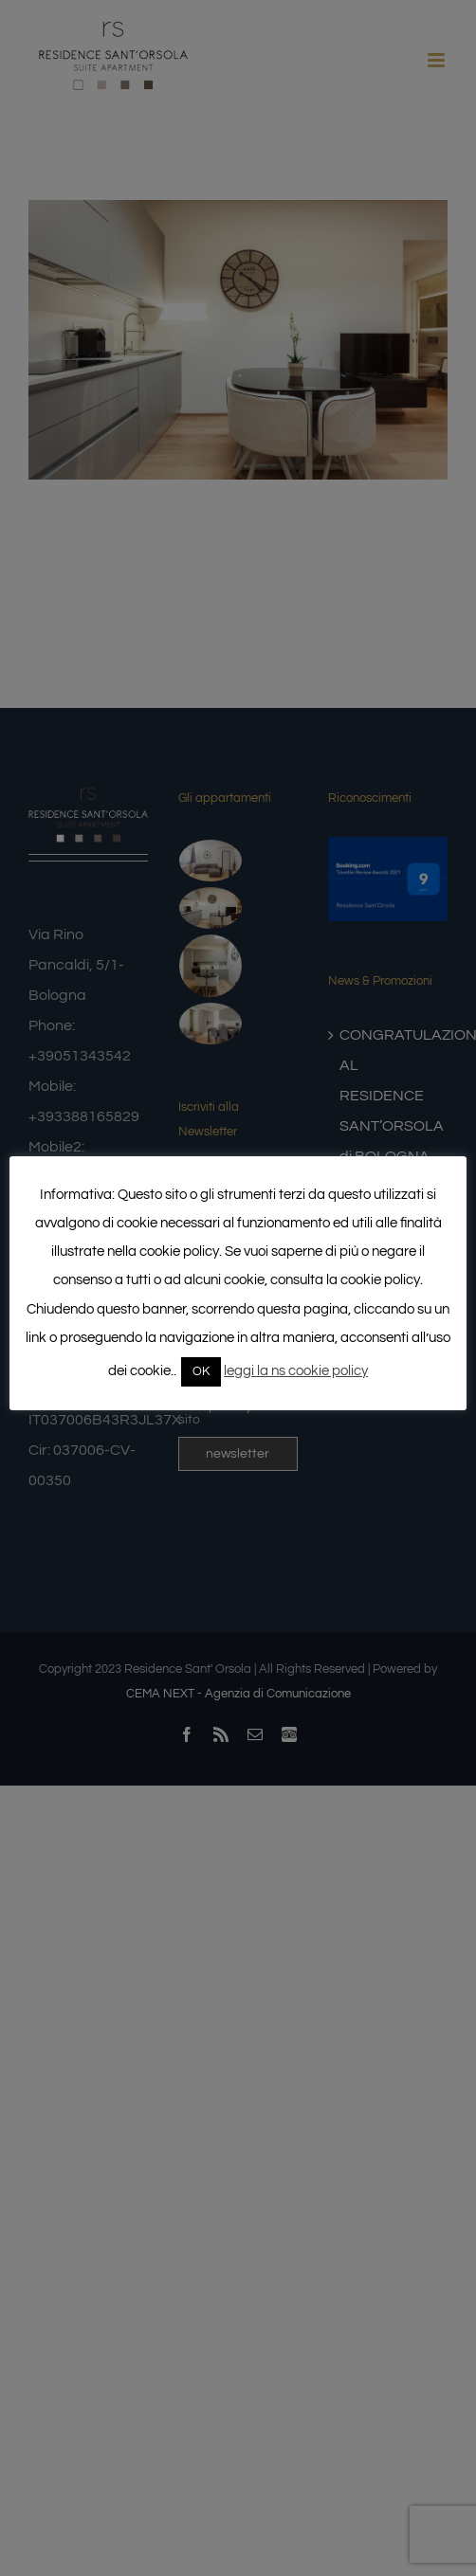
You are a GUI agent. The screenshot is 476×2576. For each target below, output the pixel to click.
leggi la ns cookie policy (296, 1371)
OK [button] (201, 1371)
